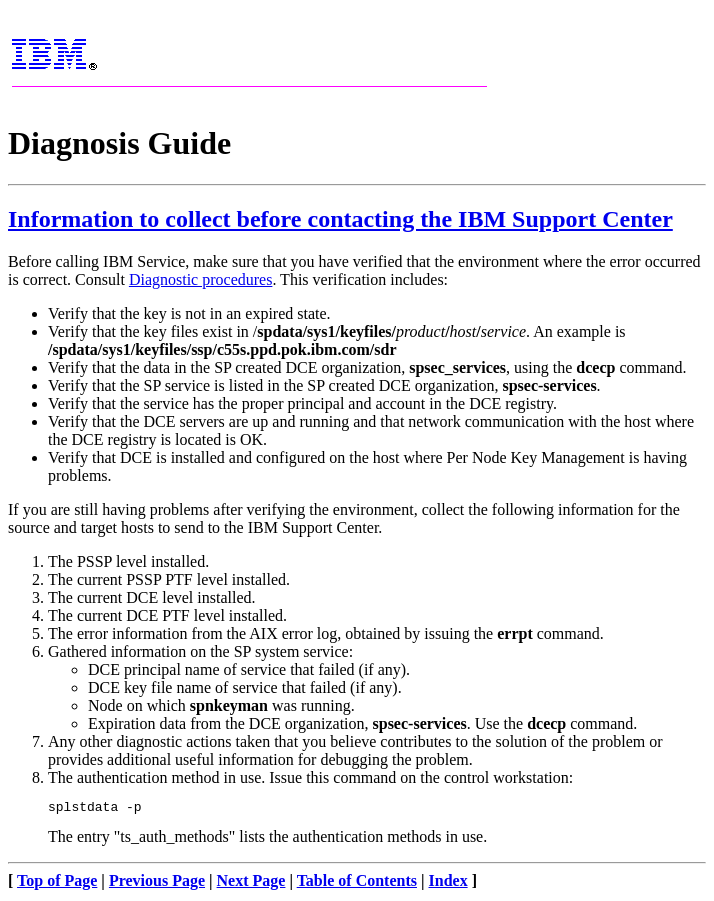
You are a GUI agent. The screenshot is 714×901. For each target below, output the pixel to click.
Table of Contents (357, 883)
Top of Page (57, 883)
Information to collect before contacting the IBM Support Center (340, 219)
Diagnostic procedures (201, 279)
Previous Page (157, 883)
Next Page (251, 883)
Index (448, 883)
